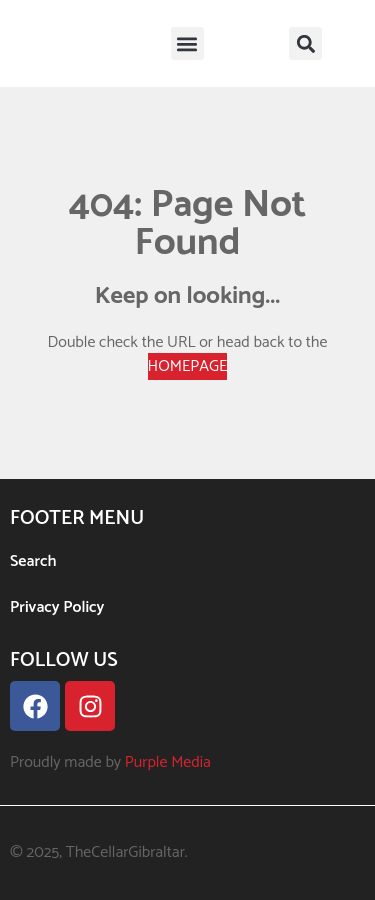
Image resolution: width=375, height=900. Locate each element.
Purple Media (168, 762)
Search (33, 561)
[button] (187, 43)
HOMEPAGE (188, 366)
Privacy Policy (57, 607)
